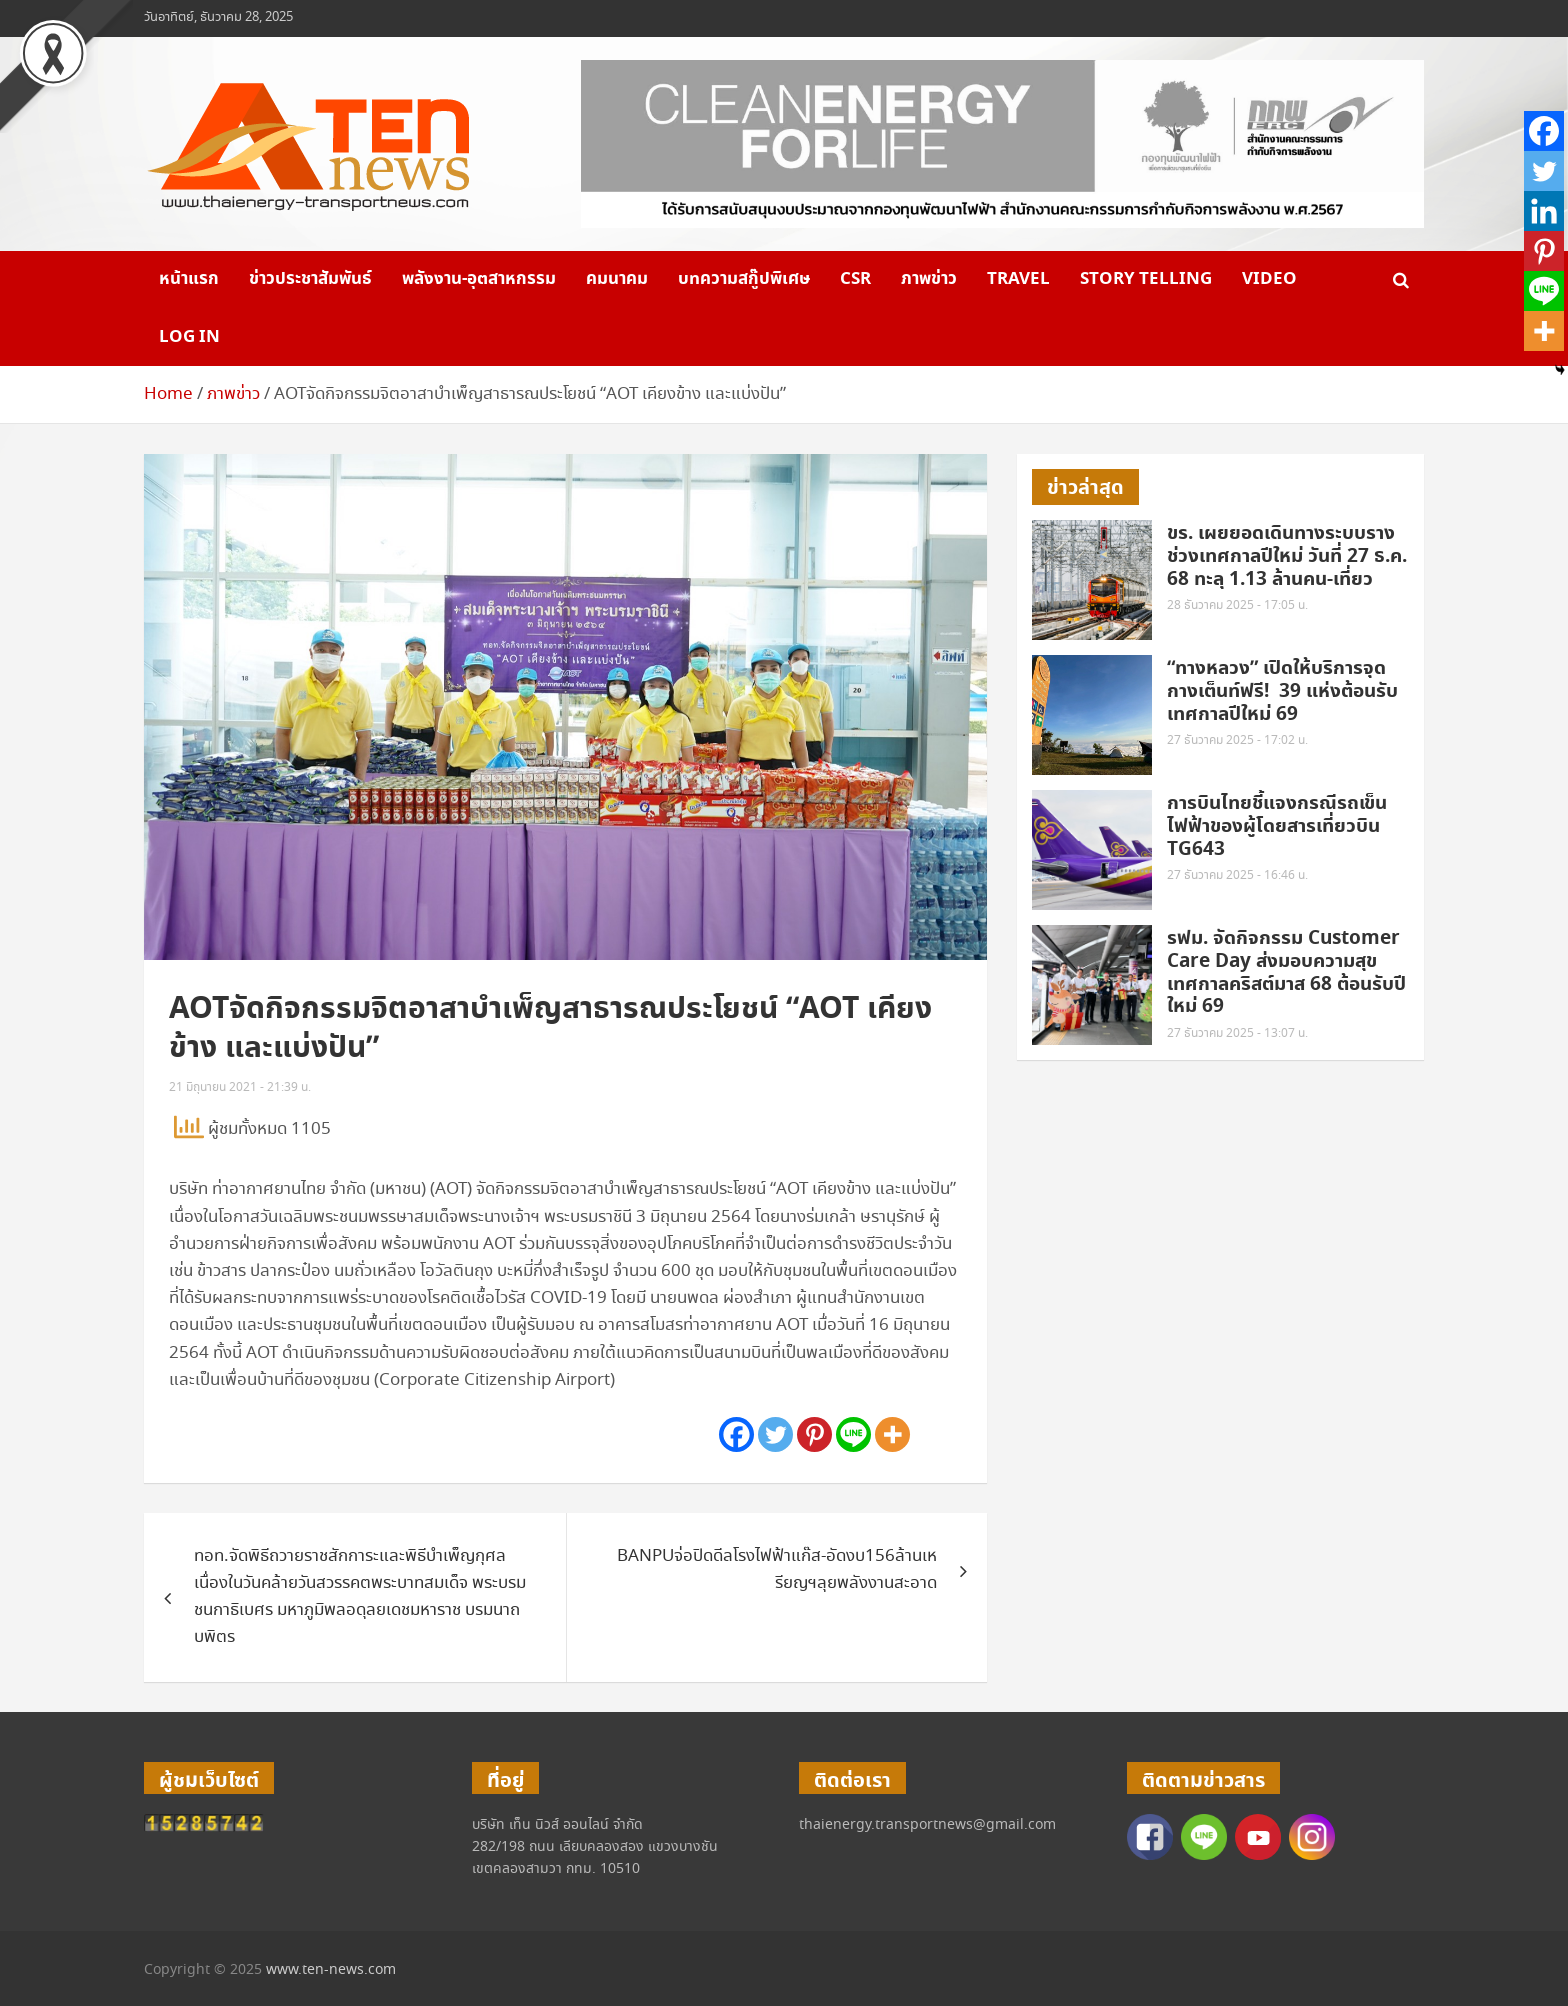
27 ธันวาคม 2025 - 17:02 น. (1237, 740)
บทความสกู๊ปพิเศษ (744, 279)
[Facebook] (736, 1434)
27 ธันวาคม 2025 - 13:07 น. (1237, 1033)
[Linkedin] (1544, 211)
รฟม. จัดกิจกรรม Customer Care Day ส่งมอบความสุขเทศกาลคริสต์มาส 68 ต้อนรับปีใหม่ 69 (1286, 972)
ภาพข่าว (929, 279)
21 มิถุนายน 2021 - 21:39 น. (240, 1087)
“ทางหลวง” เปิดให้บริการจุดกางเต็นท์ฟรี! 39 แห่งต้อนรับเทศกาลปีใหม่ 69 (1282, 691)
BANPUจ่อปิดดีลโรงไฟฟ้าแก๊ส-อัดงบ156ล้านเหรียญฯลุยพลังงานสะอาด (777, 1570)
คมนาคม (617, 279)
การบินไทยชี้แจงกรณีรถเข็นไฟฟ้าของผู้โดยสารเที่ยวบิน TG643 (1277, 826)
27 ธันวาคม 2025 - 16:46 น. (1237, 875)
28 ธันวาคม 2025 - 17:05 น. (1237, 605)
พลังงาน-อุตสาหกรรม (479, 279)
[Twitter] (775, 1434)
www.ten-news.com (331, 1970)
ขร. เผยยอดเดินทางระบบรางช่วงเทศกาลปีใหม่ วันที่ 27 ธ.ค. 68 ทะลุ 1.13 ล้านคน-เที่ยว (1287, 556)
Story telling (1146, 279)
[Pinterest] (814, 1434)
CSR (855, 279)
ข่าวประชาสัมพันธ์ (310, 279)
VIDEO (1269, 279)
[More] (892, 1434)
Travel (1018, 279)
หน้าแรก (189, 279)
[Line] (853, 1434)
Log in (189, 337)
